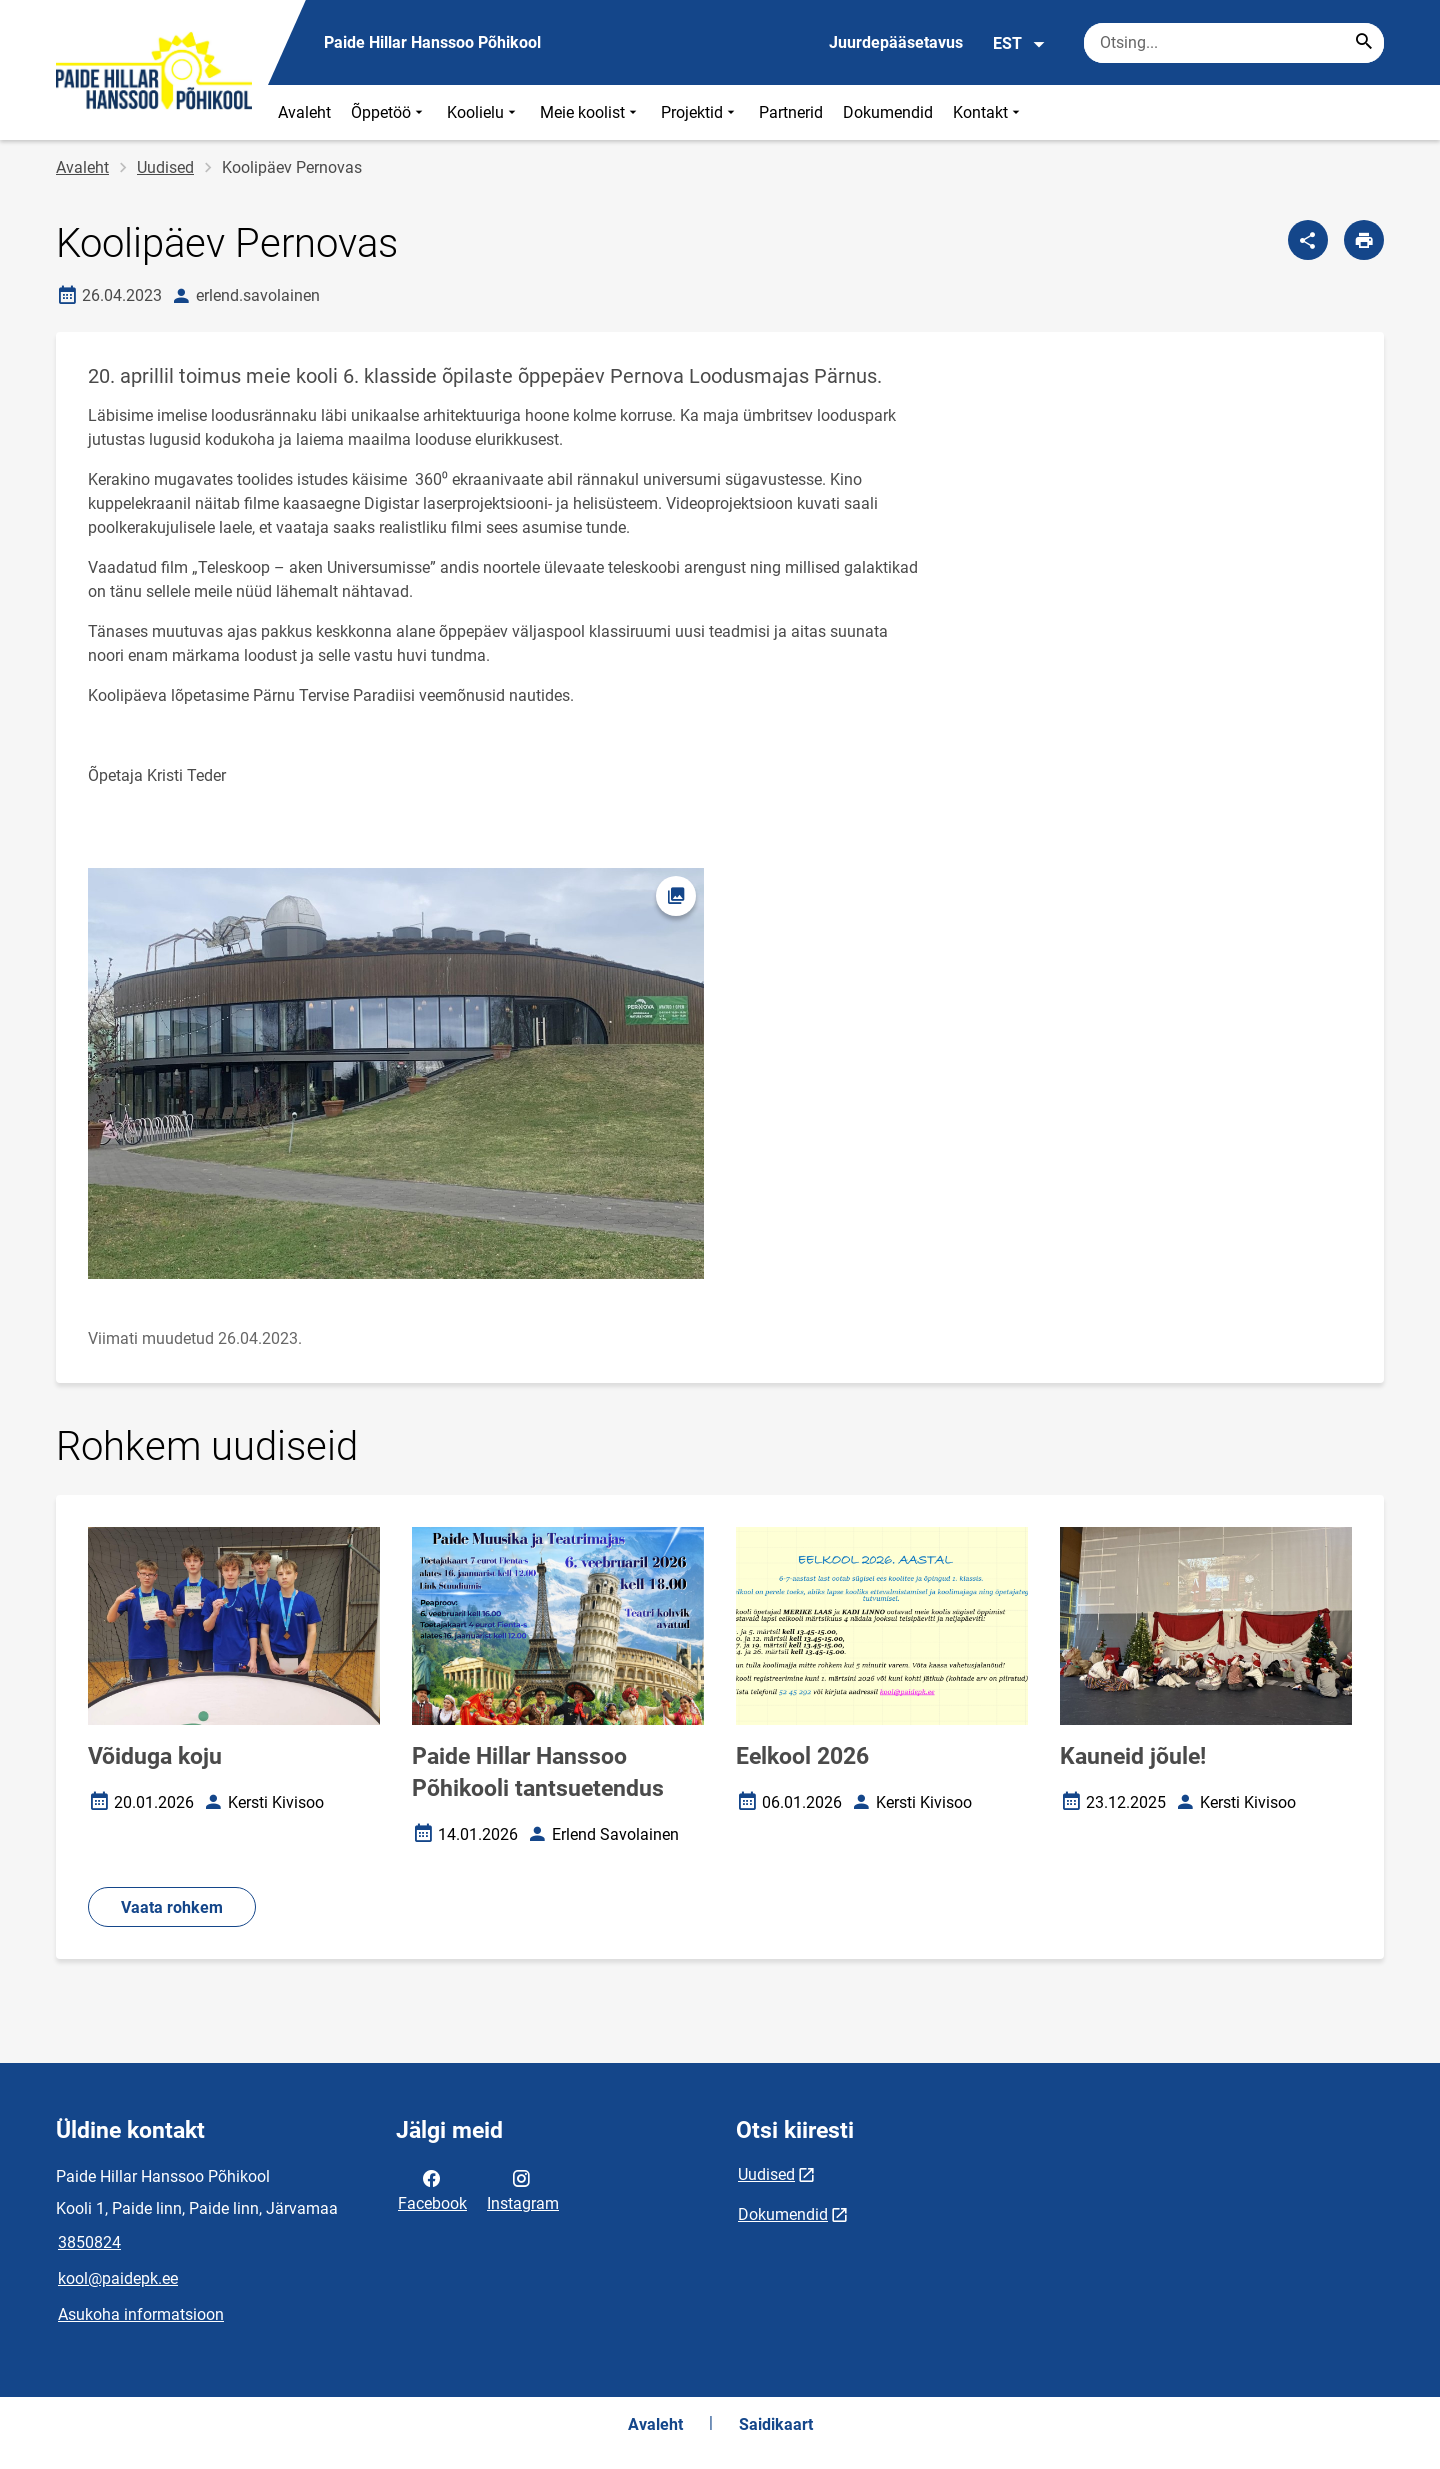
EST (1019, 44)
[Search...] (1364, 43)
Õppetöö (389, 112)
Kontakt (988, 112)
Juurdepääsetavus (896, 42)
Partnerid (791, 112)
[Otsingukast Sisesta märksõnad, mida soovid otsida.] (1234, 43)
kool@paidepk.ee (118, 2278)
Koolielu (483, 112)
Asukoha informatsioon (141, 2314)
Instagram (523, 2189)
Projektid (700, 112)
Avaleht (304, 112)
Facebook (432, 2189)
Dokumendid (888, 112)
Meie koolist (590, 112)
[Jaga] (1308, 240)
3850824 (89, 2242)
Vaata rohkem (172, 1907)
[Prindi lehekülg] (1364, 240)
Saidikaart (776, 2424)
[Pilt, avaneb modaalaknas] (396, 1073)
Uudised (165, 167)
